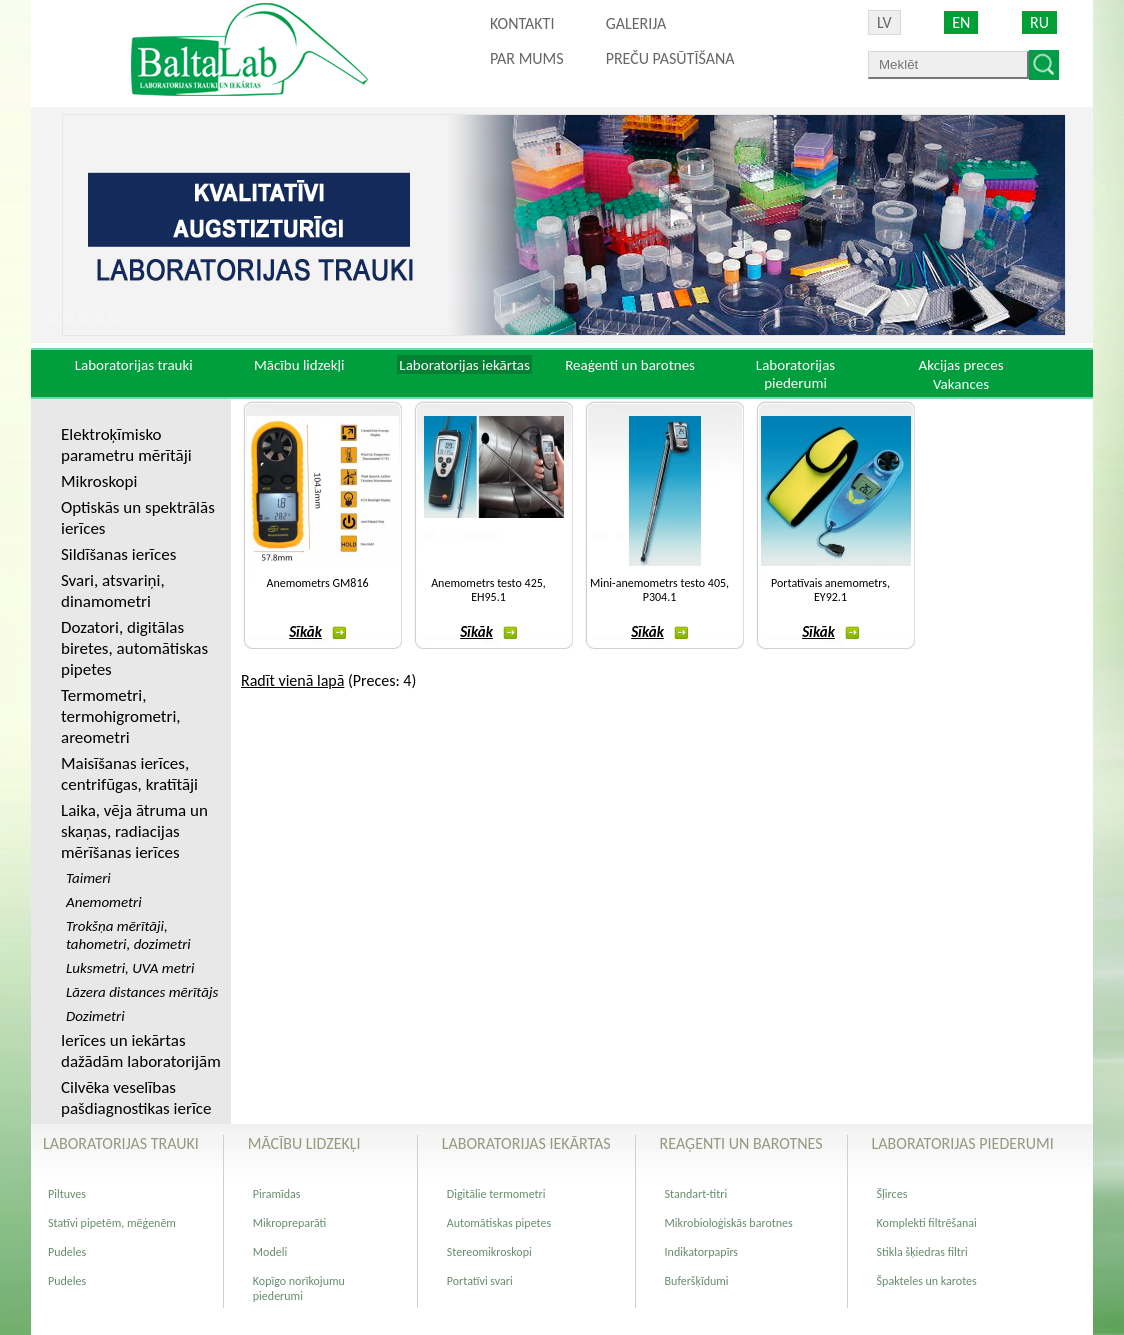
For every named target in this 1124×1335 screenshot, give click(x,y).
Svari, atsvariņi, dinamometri (113, 591)
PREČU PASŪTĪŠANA (670, 58)
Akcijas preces (960, 365)
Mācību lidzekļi (299, 365)
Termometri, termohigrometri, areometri (121, 716)
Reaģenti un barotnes (630, 365)
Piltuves (67, 1194)
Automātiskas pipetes (499, 1223)
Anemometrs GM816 (317, 583)
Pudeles (67, 1252)
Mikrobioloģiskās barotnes (729, 1223)
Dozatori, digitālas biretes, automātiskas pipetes (134, 648)
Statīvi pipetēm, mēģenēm (112, 1223)
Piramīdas (277, 1194)
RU (1039, 22)
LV (884, 22)
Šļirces (892, 1194)
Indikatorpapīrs (701, 1252)
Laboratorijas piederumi (795, 374)
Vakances (961, 384)
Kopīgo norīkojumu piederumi (299, 1288)
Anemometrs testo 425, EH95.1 (488, 590)
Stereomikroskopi (489, 1252)
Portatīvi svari (480, 1281)
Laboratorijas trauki (134, 365)
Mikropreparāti (289, 1223)
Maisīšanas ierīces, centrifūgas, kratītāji (129, 774)
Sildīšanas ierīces (118, 554)
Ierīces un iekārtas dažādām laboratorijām (141, 1051)
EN (961, 22)
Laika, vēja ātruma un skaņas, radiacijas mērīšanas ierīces (134, 831)
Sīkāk (317, 632)
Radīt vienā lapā (292, 680)
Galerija (636, 23)
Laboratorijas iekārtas (464, 365)
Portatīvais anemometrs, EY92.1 (830, 590)
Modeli (270, 1252)
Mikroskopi (99, 481)
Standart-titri (696, 1194)
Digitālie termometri (496, 1194)
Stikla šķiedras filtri (922, 1252)
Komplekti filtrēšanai (927, 1223)
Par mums (527, 58)
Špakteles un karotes (927, 1281)
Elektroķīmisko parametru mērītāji (126, 445)
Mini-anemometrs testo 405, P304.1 (659, 590)
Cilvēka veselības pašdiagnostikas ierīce (136, 1098)
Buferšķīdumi (697, 1281)
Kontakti (522, 23)
